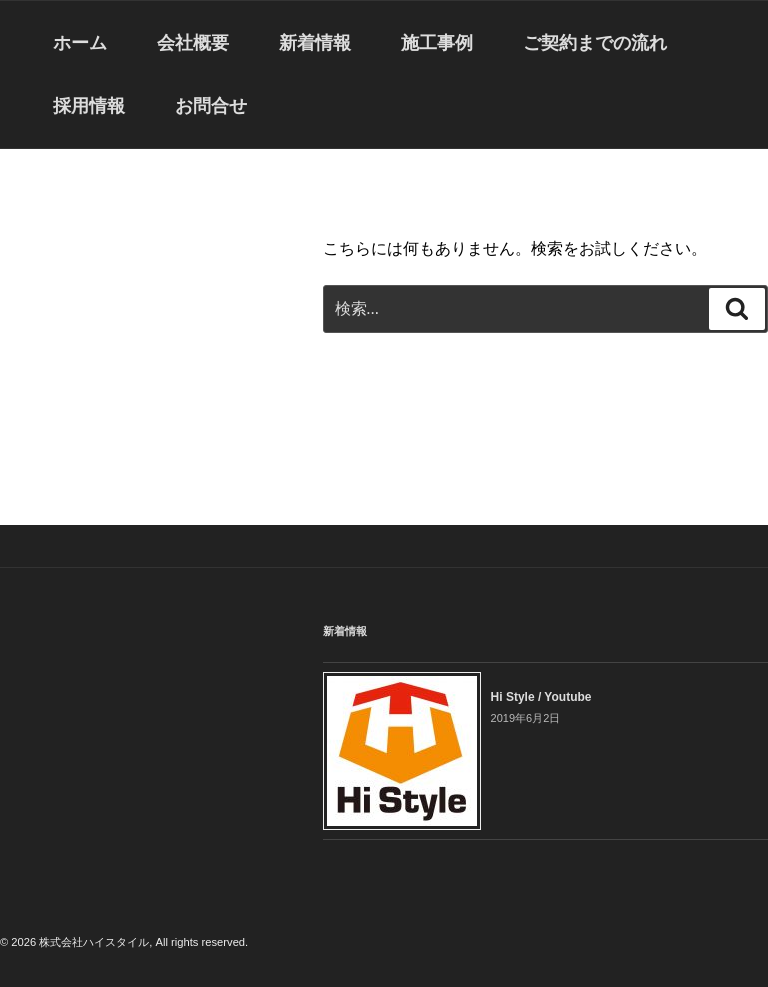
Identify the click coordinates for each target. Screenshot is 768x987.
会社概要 (193, 43)
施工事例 (437, 43)
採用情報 (89, 106)
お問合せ (211, 106)
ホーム (80, 43)
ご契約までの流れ (595, 43)
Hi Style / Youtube (541, 697)
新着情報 (315, 43)
